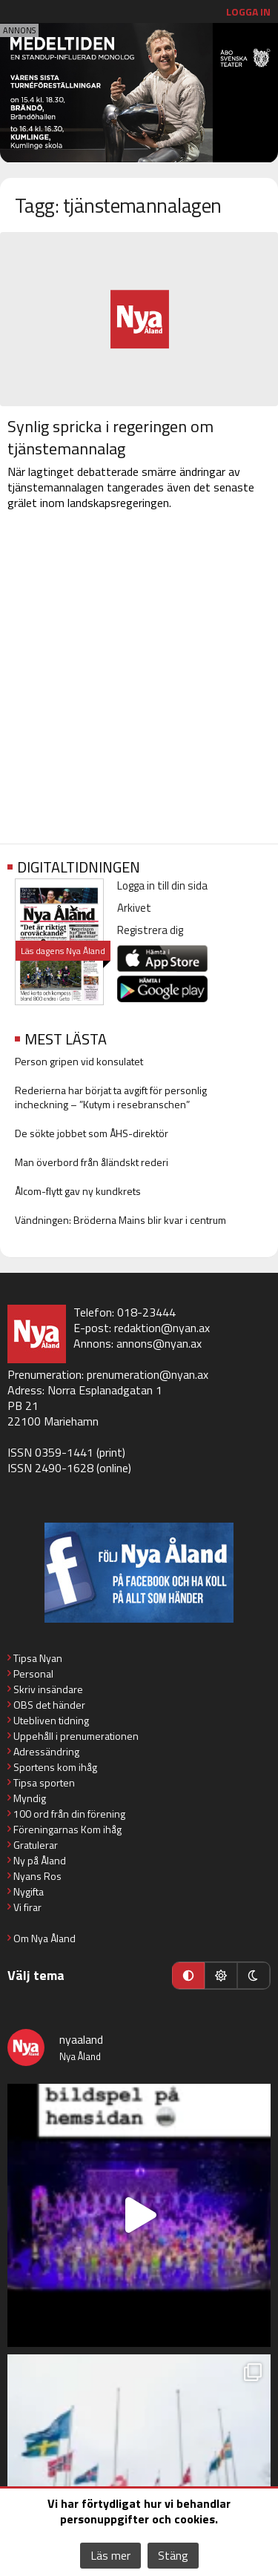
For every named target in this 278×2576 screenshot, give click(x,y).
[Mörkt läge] (253, 1975)
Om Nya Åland (44, 1938)
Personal (33, 1673)
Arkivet (134, 907)
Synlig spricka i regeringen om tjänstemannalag (110, 437)
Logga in (248, 11)
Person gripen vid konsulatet (79, 1061)
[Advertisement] (139, 680)
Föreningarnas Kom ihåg (67, 1829)
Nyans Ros (37, 1876)
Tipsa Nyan (37, 1658)
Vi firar (27, 1907)
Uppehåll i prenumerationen (76, 1736)
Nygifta (28, 1891)
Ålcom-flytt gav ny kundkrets (78, 1191)
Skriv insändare (48, 1689)
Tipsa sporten (44, 1782)
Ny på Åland (39, 1860)
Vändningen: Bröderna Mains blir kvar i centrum (120, 1220)
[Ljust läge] (221, 1975)
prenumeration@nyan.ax (147, 1374)
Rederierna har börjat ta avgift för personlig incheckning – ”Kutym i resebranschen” (111, 1097)
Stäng (173, 2555)
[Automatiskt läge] (188, 1975)
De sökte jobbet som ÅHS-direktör (91, 1133)
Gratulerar (35, 1844)
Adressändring (46, 1751)
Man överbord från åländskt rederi (91, 1162)
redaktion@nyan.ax (162, 1328)
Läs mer (110, 2555)
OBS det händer (49, 1704)
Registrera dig (150, 929)
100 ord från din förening (69, 1813)
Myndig (29, 1798)
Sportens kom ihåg (55, 1767)
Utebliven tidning (51, 1720)
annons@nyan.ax (159, 1343)
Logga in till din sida (162, 885)
